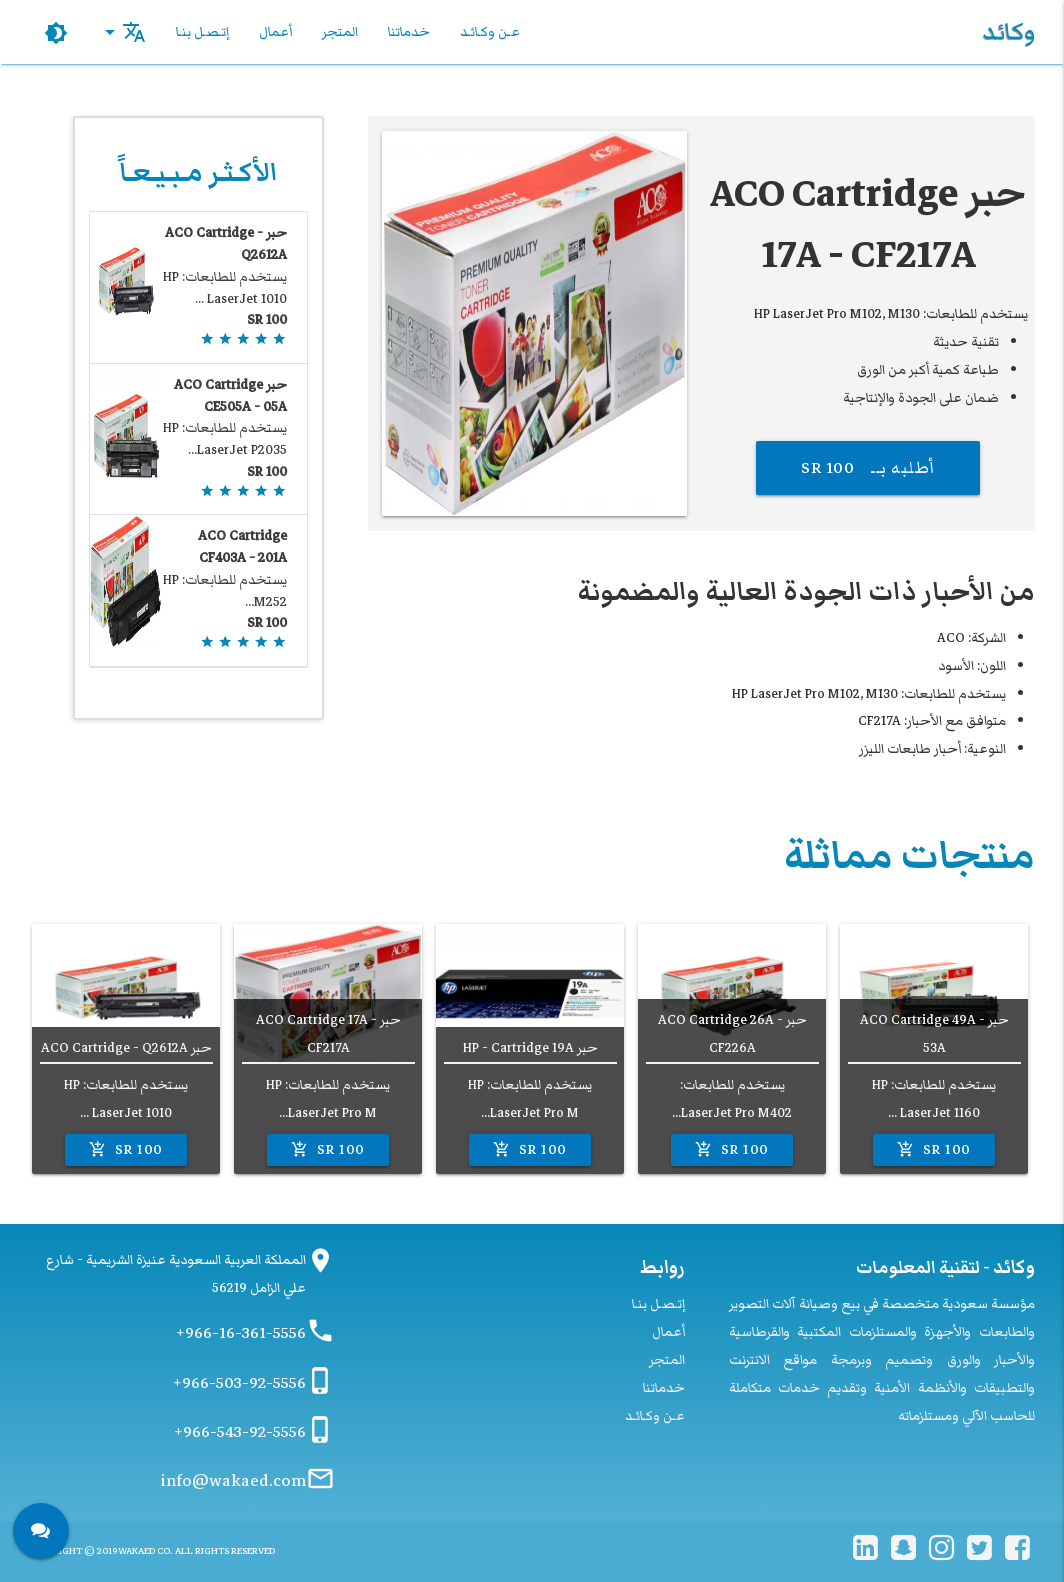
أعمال (275, 31)
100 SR (933, 1150)
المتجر (340, 31)
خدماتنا (409, 31)
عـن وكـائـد (490, 31)
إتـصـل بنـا (202, 31)
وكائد (1008, 31)
